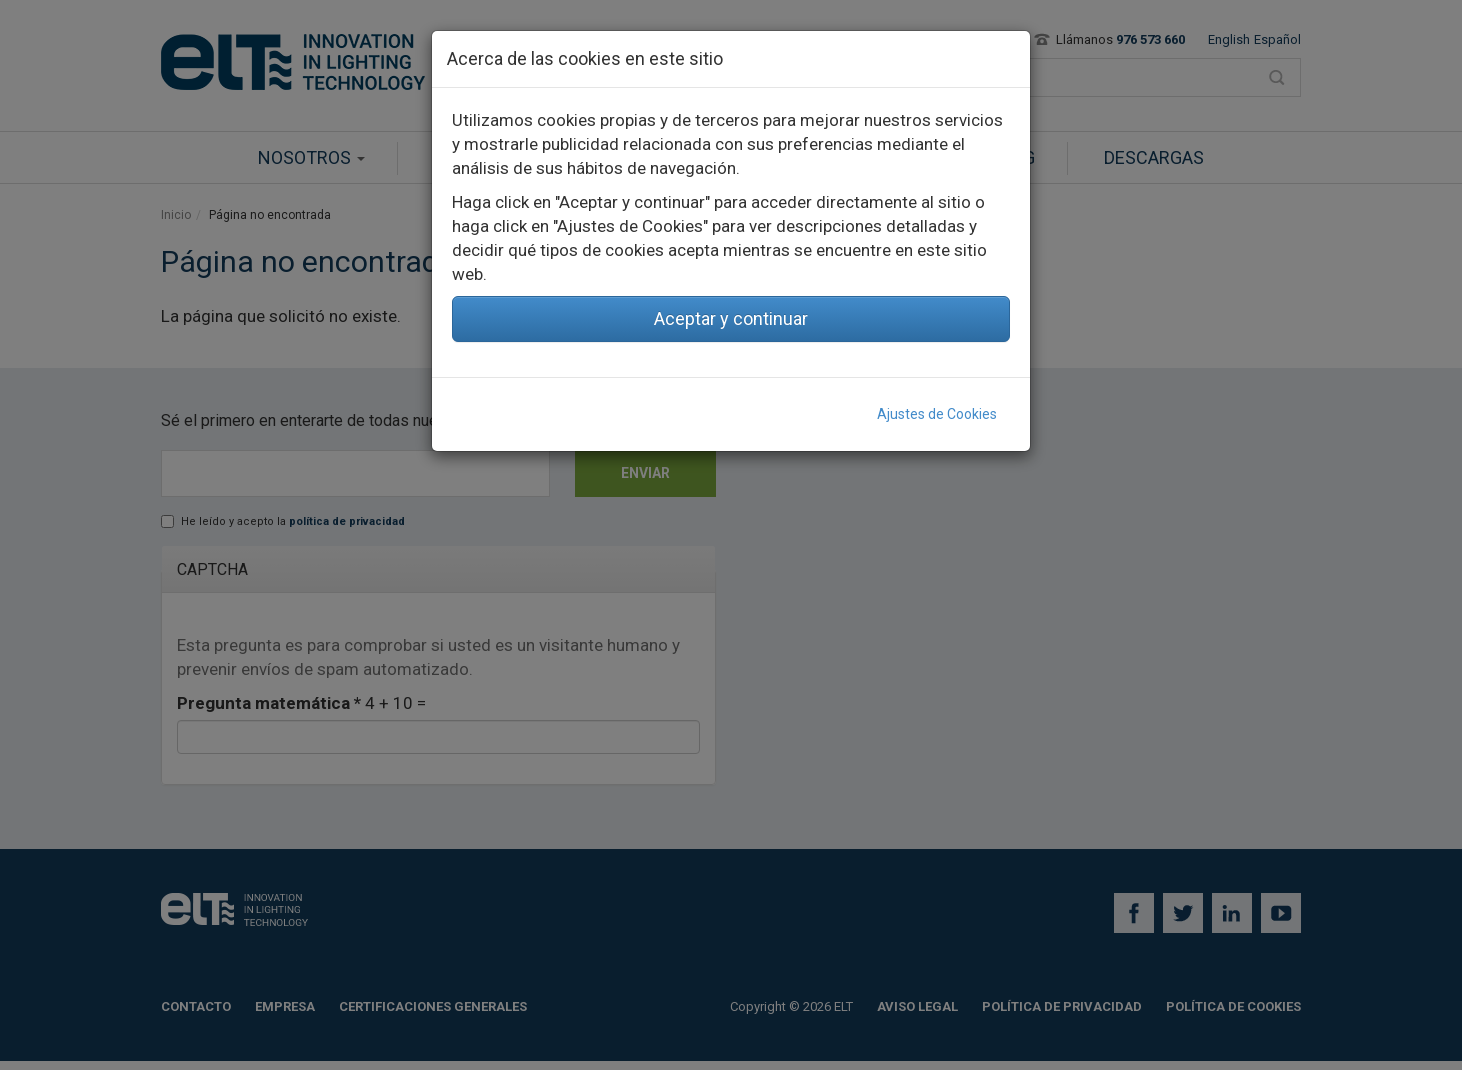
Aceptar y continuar (731, 318)
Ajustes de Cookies (937, 414)
